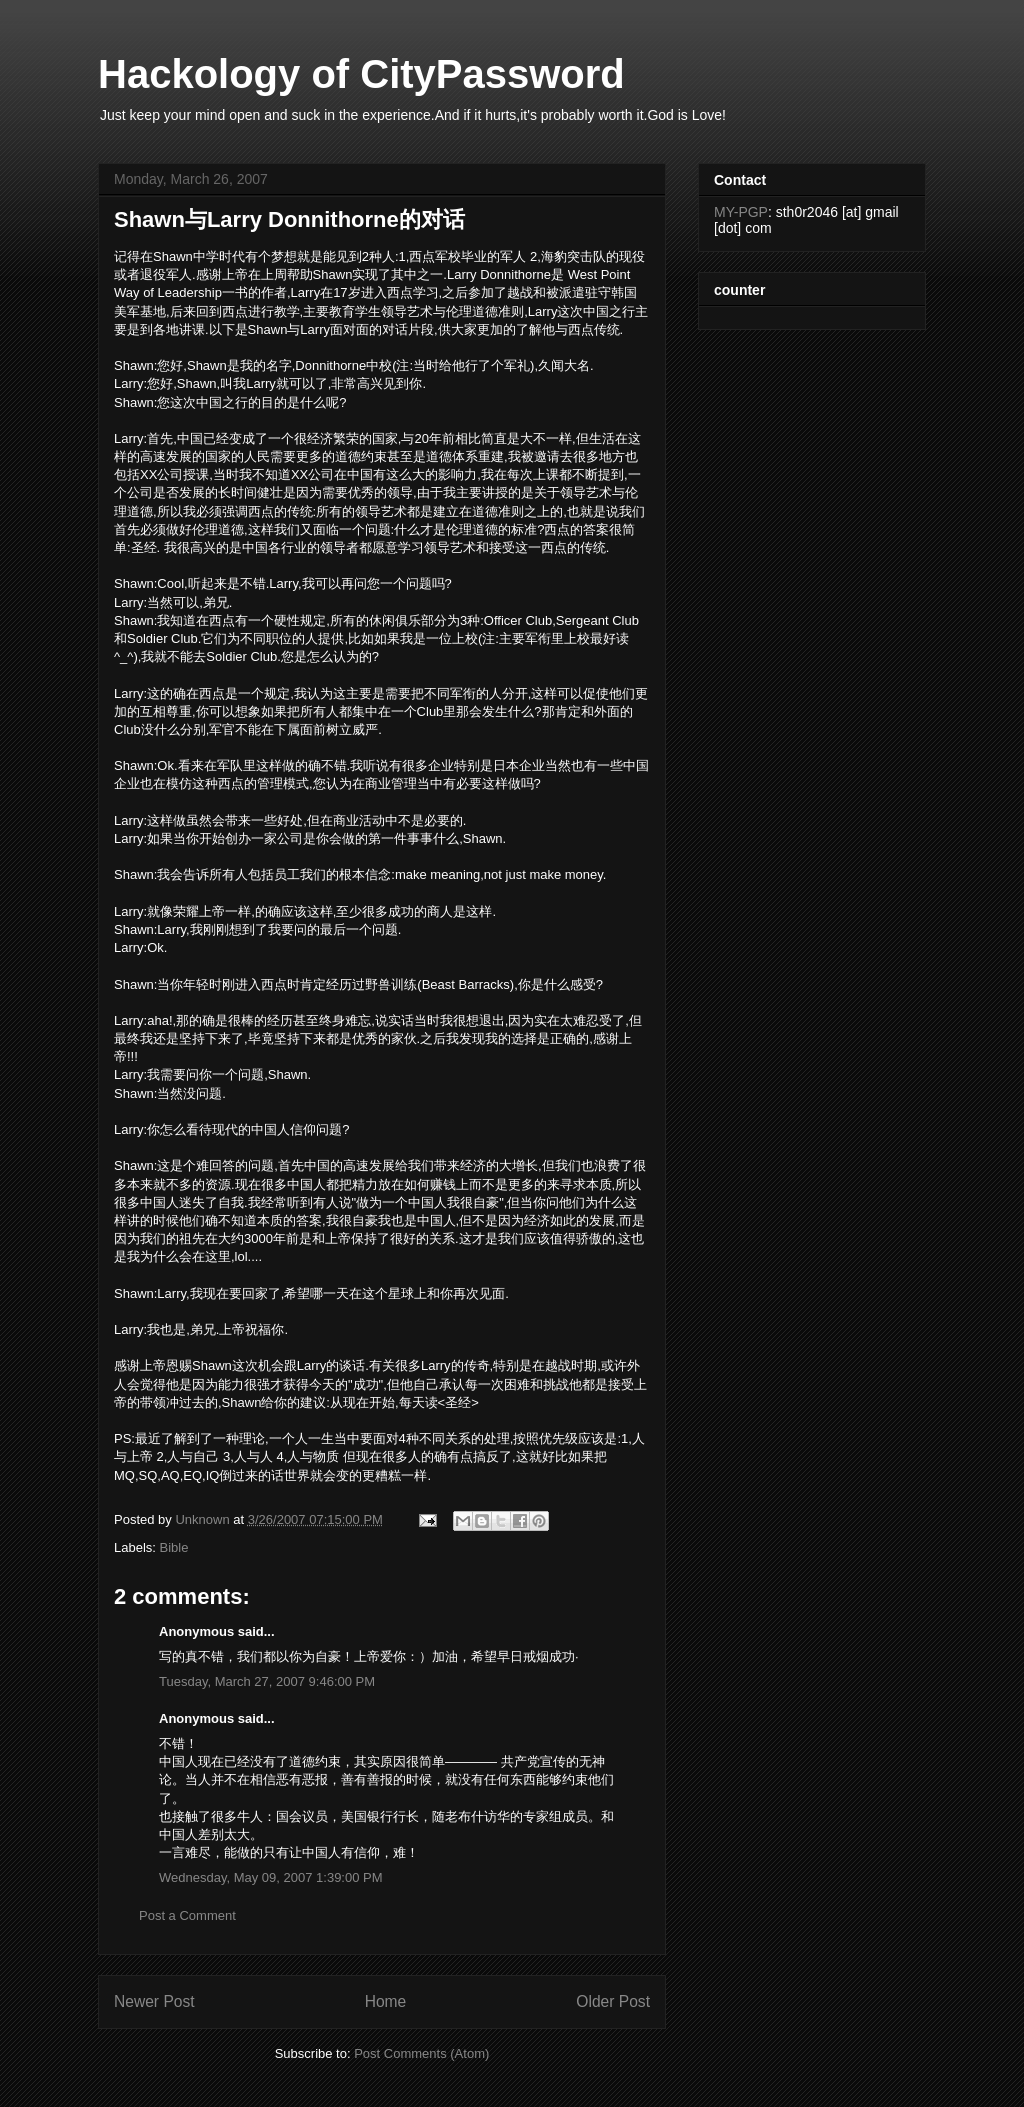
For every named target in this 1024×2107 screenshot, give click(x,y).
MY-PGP (741, 212)
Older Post (613, 2001)
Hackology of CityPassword (361, 74)
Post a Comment (187, 1915)
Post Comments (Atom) (421, 2053)
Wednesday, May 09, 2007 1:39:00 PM (271, 1877)
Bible (174, 1547)
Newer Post (154, 2001)
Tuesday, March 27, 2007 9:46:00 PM (267, 1681)
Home (386, 2001)
